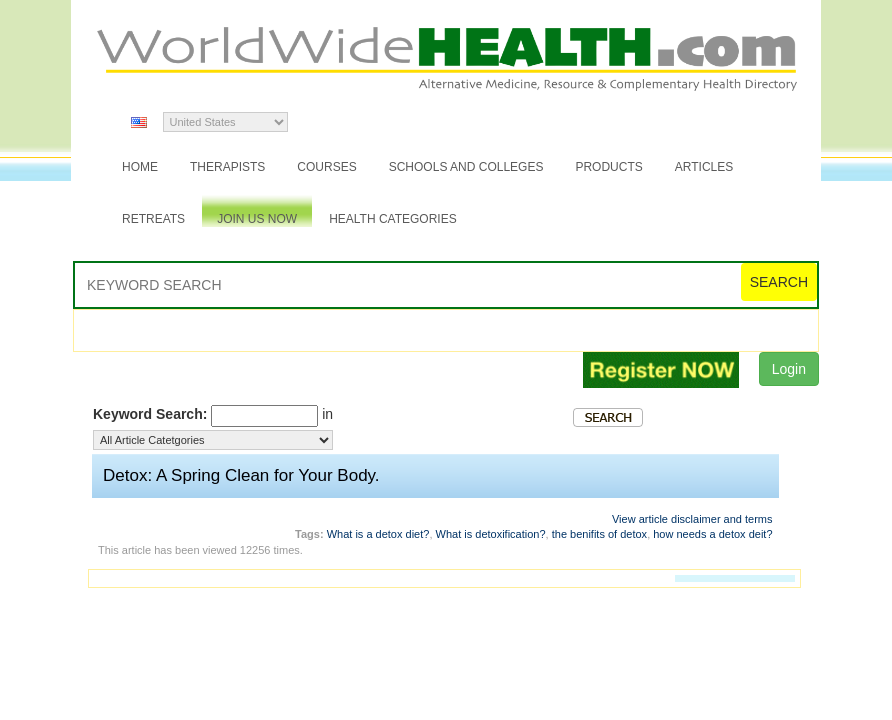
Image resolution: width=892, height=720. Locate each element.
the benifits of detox (599, 534)
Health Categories (393, 219)
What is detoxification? (491, 534)
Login (789, 369)
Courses (326, 167)
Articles (704, 167)
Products (608, 167)
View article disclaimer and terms (692, 519)
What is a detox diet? (378, 534)
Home (140, 167)
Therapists (227, 167)
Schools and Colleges (466, 167)
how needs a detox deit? (712, 534)
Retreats (153, 219)
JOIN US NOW (257, 219)
